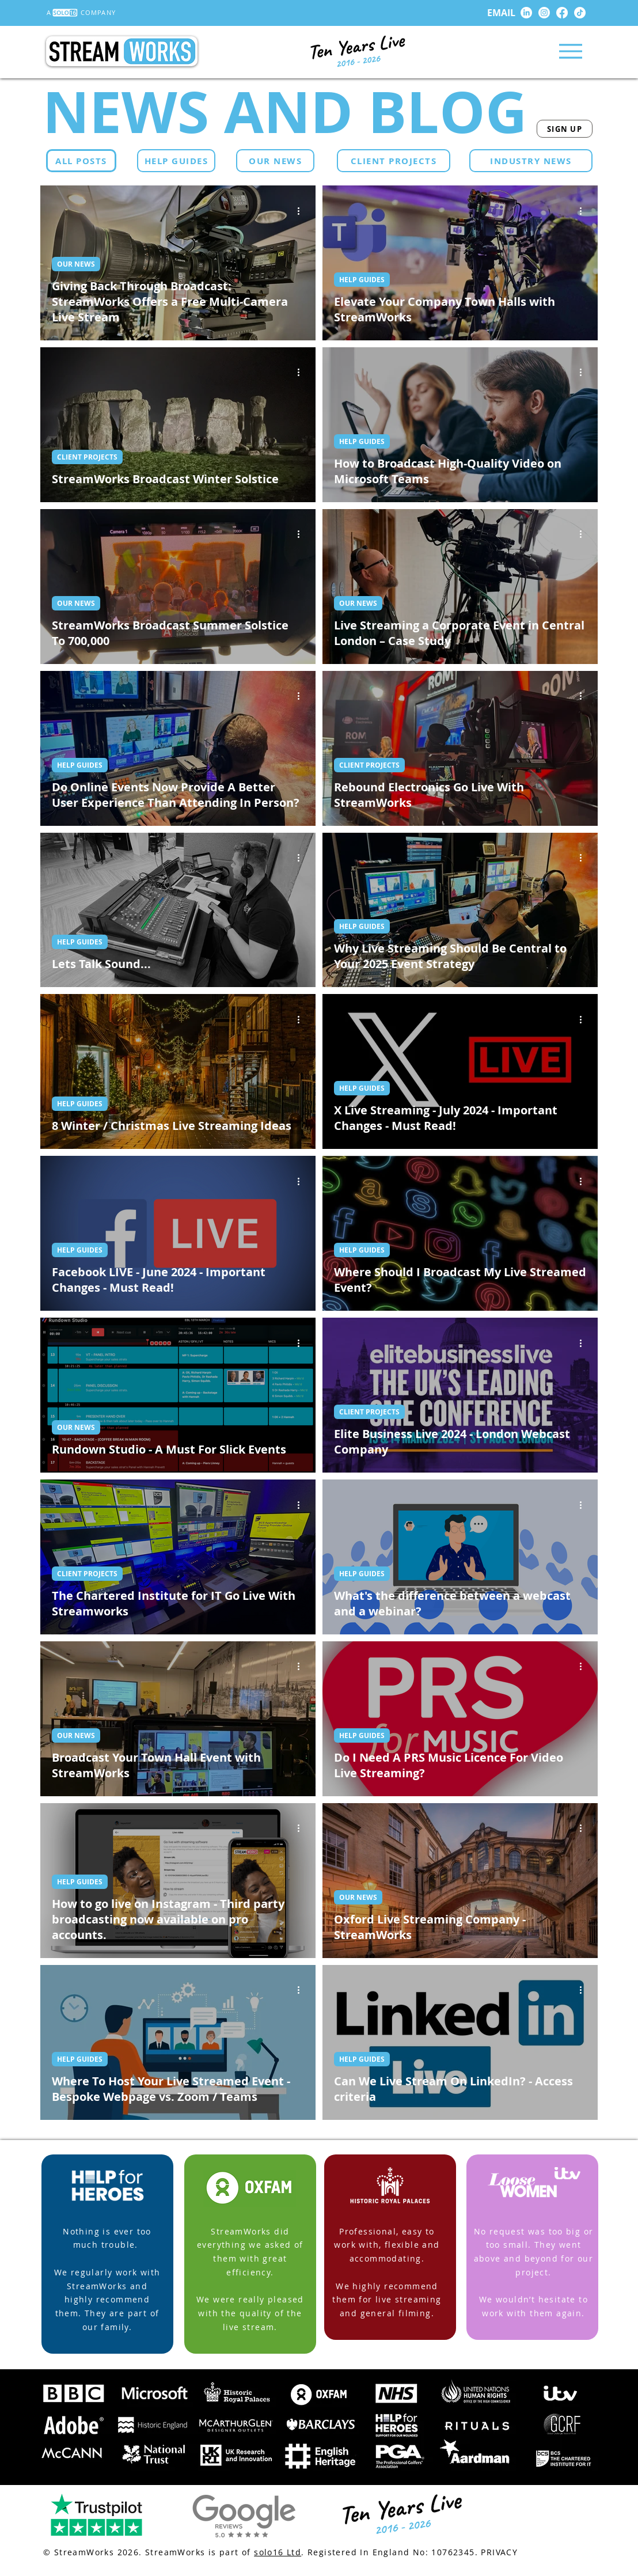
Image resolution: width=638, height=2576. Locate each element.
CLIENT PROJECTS (87, 457)
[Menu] (570, 51)
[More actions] (302, 211)
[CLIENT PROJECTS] (393, 160)
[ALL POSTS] (81, 160)
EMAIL (501, 12)
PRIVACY (499, 2552)
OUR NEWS (76, 264)
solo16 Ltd (277, 2552)
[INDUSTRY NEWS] (531, 160)
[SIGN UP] (565, 129)
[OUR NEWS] (275, 160)
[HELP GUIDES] (176, 160)
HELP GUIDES (362, 279)
